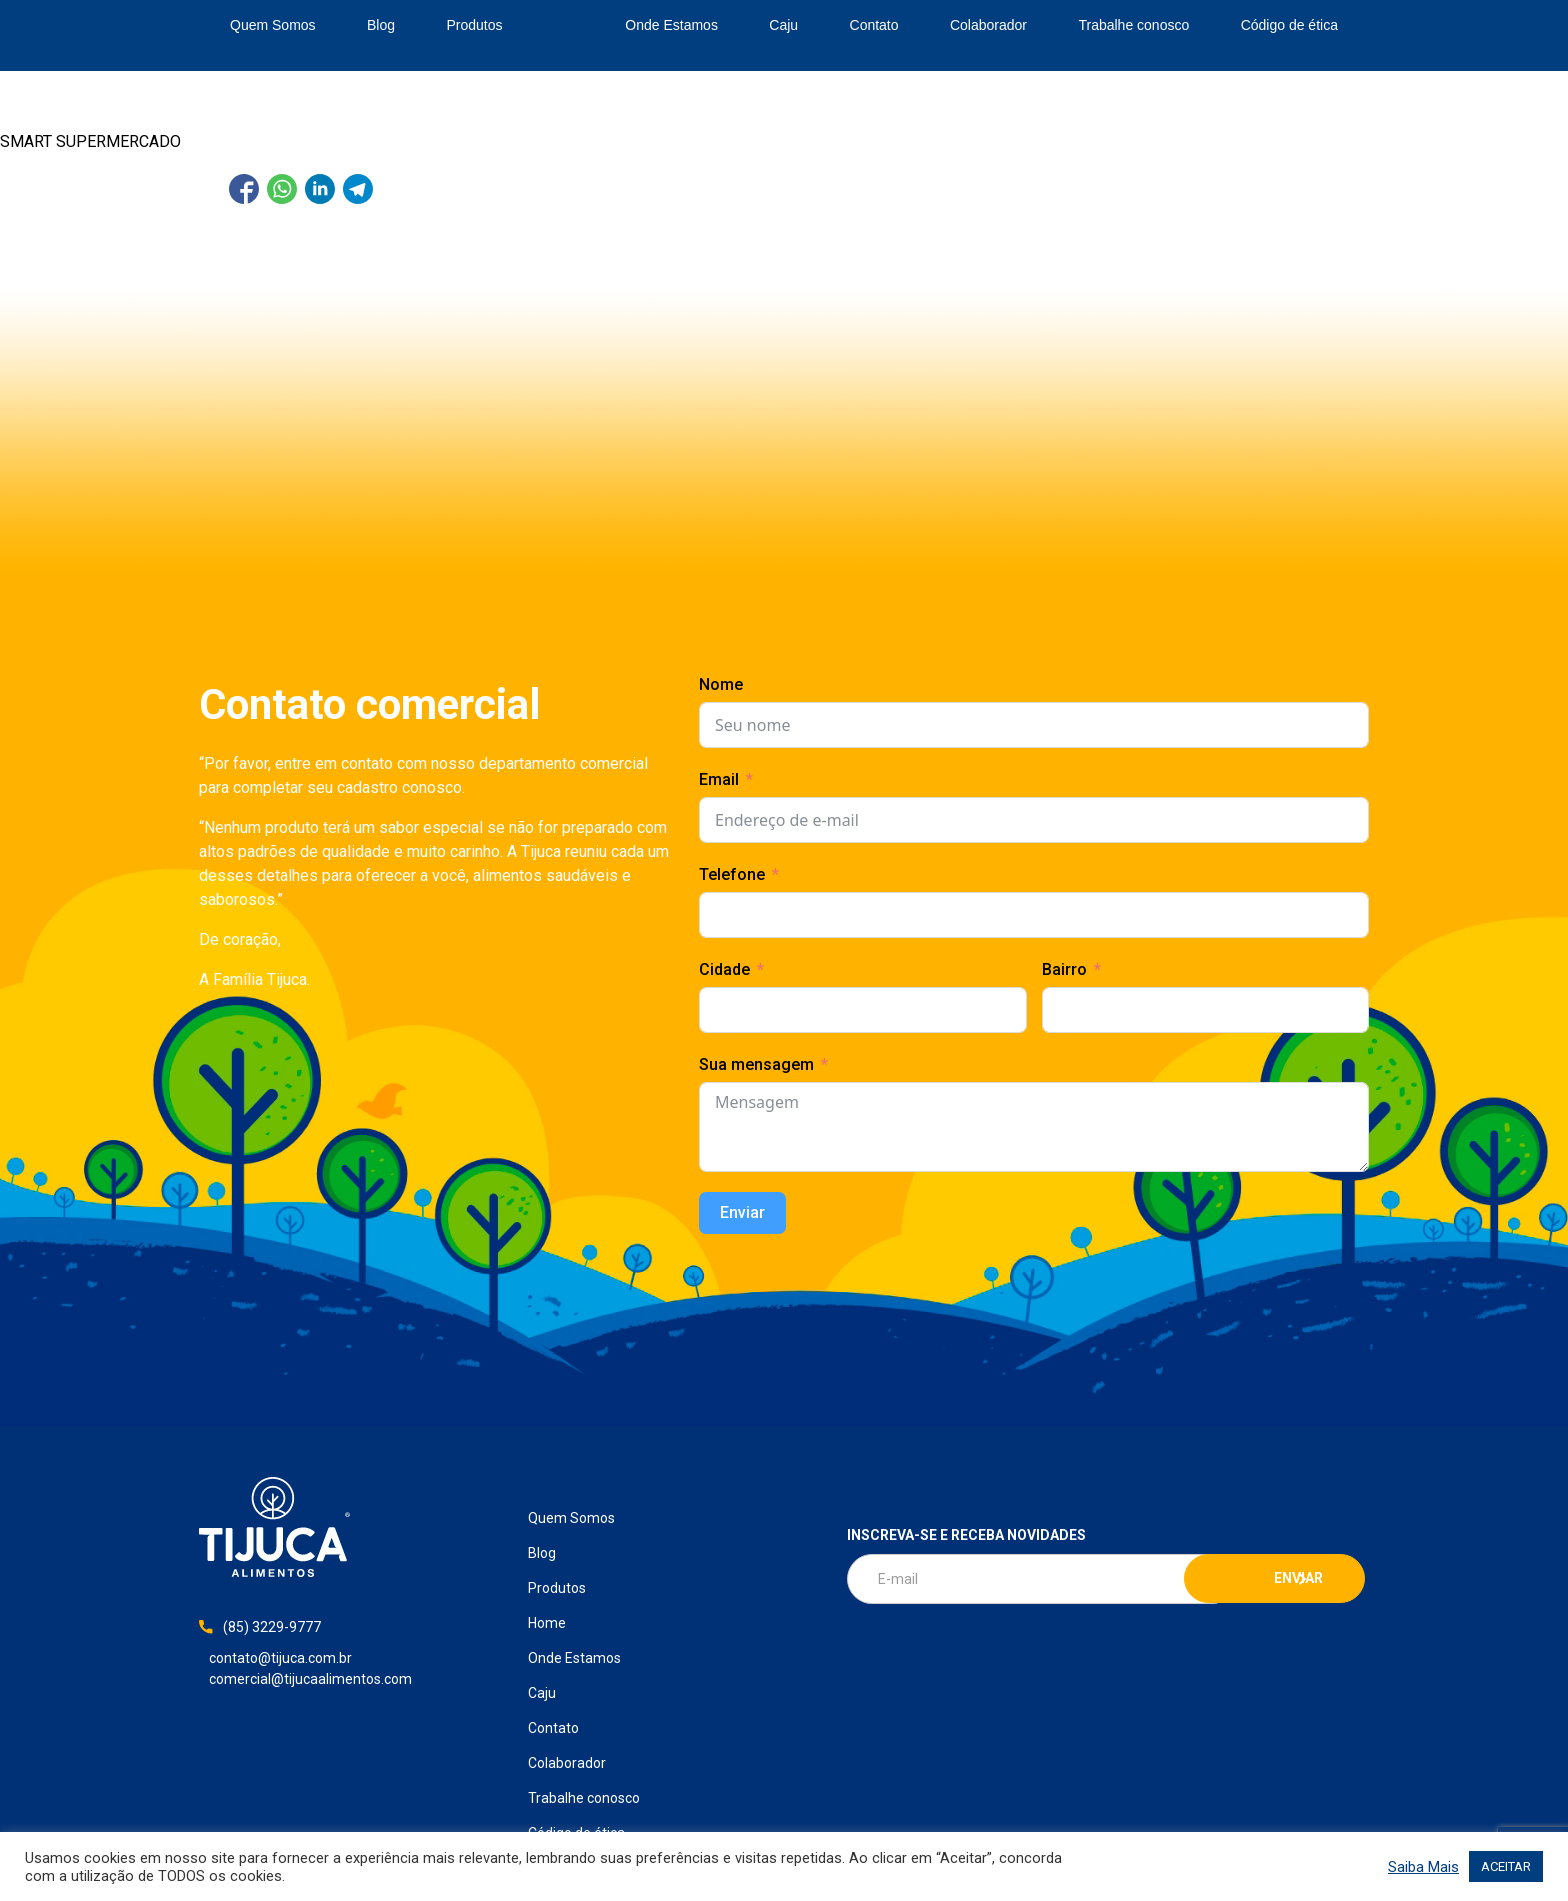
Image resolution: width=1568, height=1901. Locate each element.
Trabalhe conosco (1133, 25)
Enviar (742, 1212)
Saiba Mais (1423, 1867)
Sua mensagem (756, 1064)
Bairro (1064, 969)
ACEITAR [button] (1506, 1866)
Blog (381, 25)
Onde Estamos (671, 25)
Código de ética (1289, 25)
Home (564, 26)
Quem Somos (273, 25)
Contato (874, 25)
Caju (783, 25)
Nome (721, 684)
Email (719, 779)
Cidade (724, 969)
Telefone (732, 874)
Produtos (474, 25)
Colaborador (988, 25)
